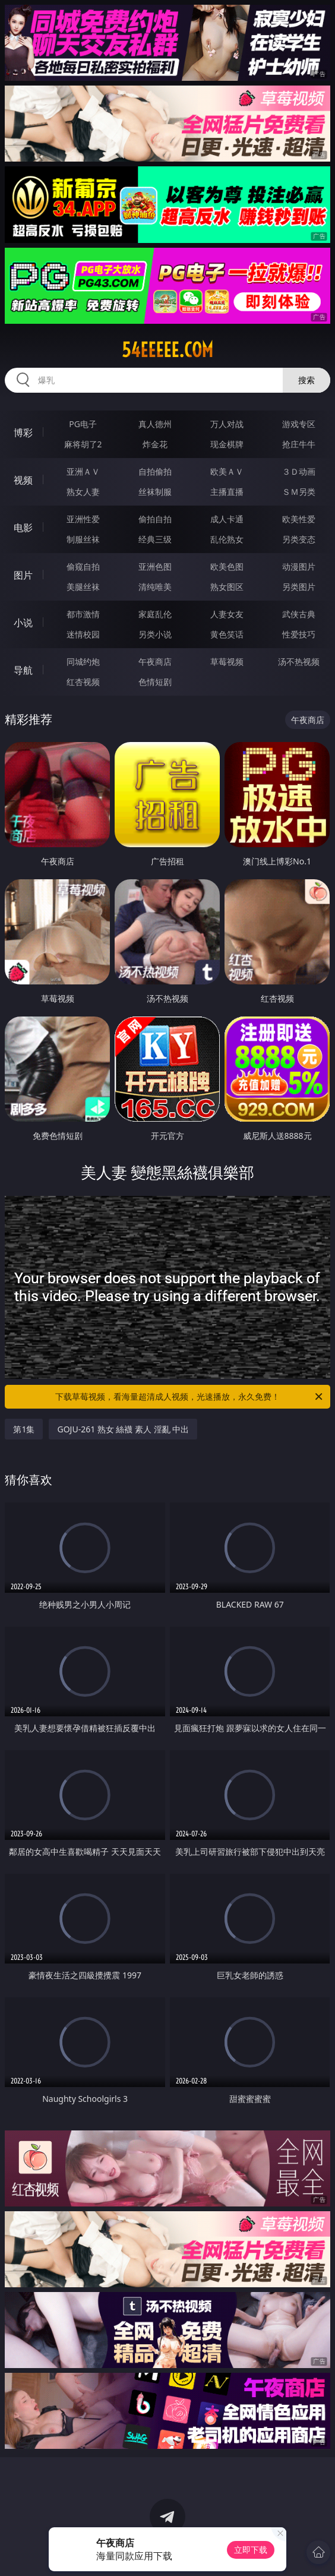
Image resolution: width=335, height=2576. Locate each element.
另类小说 (155, 634)
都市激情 (83, 614)
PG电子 (83, 424)
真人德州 (155, 424)
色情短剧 (155, 681)
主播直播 (227, 491)
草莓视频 (227, 661)
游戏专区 (298, 424)
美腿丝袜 (83, 586)
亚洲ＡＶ (83, 471)
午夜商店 (155, 661)
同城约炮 (83, 661)
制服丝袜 (83, 539)
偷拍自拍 (155, 519)
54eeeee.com (167, 350)
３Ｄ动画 (298, 471)
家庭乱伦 (155, 614)
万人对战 (227, 424)
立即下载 (250, 2549)
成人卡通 (227, 519)
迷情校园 (83, 634)
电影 (23, 527)
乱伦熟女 (227, 539)
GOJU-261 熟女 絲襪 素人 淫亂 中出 (123, 1429)
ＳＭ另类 (298, 491)
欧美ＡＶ (227, 471)
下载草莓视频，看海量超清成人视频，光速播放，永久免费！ (189, 1397)
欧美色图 (227, 566)
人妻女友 (227, 614)
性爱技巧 (298, 634)
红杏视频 (83, 681)
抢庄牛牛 (298, 444)
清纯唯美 (155, 586)
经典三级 (155, 539)
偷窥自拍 (83, 566)
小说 (23, 622)
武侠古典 (298, 614)
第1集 (23, 1429)
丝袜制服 (155, 491)
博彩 (23, 432)
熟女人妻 (83, 491)
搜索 (306, 380)
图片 (23, 575)
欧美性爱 (298, 519)
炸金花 (155, 444)
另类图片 (298, 586)
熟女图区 (227, 586)
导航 (23, 670)
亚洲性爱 (83, 519)
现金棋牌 (227, 444)
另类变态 (298, 539)
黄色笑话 (227, 634)
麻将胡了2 (83, 444)
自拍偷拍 (155, 471)
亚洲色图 (155, 566)
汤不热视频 (299, 661)
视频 (23, 480)
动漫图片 (298, 566)
